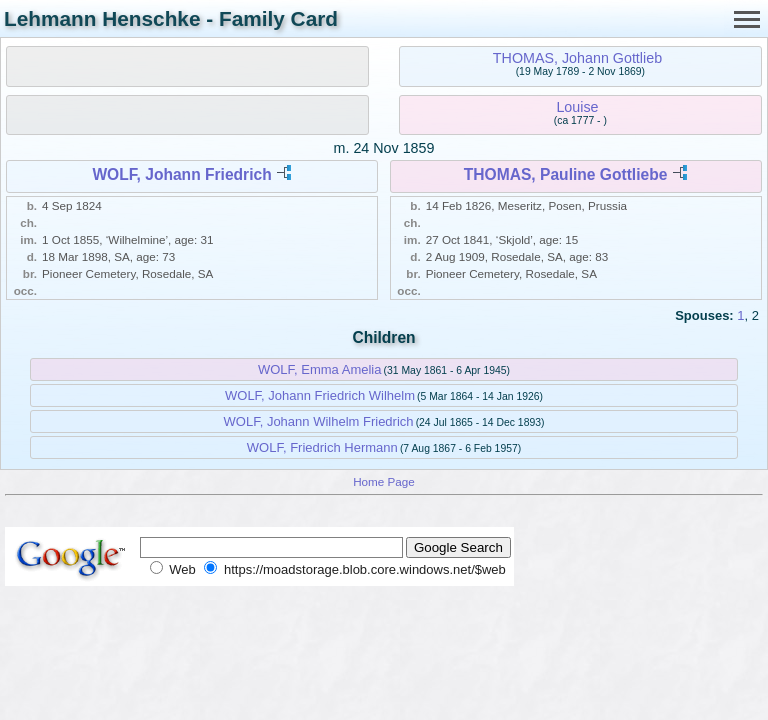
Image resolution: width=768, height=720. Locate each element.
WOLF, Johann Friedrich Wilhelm (320, 395)
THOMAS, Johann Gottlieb (577, 58)
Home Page (384, 481)
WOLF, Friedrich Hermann (322, 447)
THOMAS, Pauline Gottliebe (566, 174)
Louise (577, 107)
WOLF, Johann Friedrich (181, 174)
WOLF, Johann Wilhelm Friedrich (319, 421)
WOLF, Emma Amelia (320, 369)
